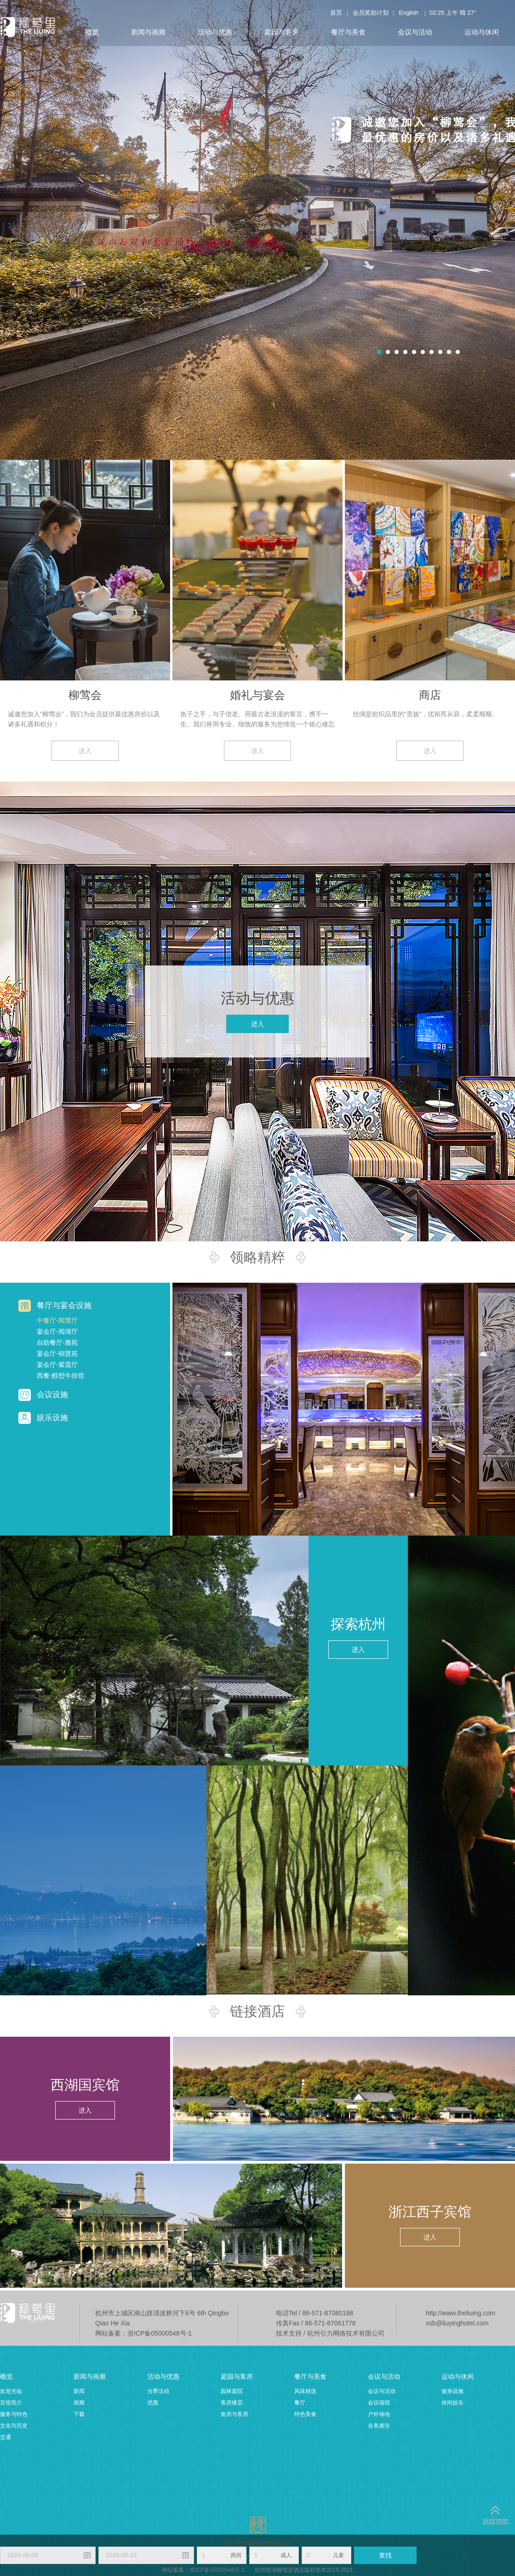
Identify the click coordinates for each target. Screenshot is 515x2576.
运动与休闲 (481, 32)
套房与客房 (234, 2414)
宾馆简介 (11, 2402)
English (408, 12)
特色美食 (305, 2414)
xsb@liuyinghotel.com (457, 2323)
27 (470, 12)
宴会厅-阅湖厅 (57, 1331)
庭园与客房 (281, 32)
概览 (92, 32)
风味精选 (305, 2391)
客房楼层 (232, 2402)
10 (458, 352)
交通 (5, 2437)
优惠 (152, 2402)
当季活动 (158, 2391)
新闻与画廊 (148, 32)
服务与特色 (14, 2414)
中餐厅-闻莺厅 (57, 1320)
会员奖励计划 (371, 12)
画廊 (79, 2402)
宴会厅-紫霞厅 (57, 1364)
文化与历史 (14, 2425)
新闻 (79, 2391)
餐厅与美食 (348, 32)
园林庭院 (232, 2391)
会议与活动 (415, 32)
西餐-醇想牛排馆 (60, 1375)
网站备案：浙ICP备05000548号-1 (143, 2333)
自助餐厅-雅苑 (57, 1342)
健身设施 (452, 2391)
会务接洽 (379, 2425)
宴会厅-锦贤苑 (57, 1353)
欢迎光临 (11, 2391)
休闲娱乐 (452, 2402)
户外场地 (379, 2414)
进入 (85, 750)
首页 (336, 12)
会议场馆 (379, 2402)
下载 (79, 2414)
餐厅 (299, 2402)
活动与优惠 (215, 32)
